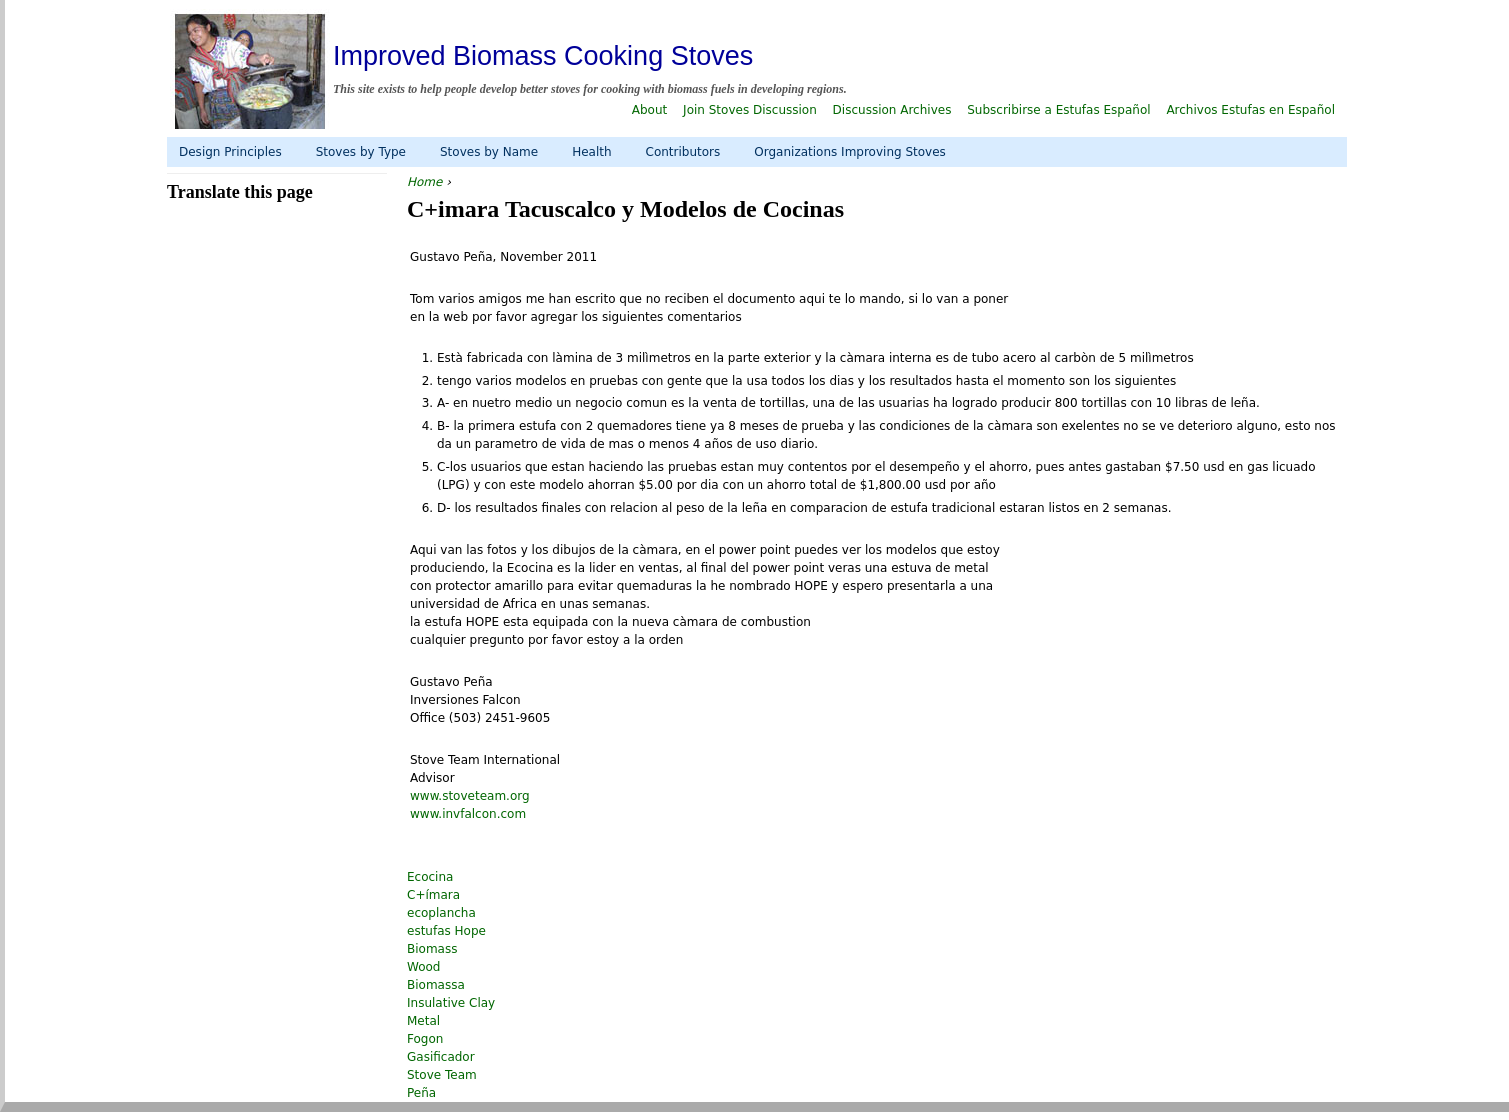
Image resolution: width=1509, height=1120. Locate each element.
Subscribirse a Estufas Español (1058, 110)
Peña (421, 1093)
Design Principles (230, 152)
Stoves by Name (489, 152)
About (649, 110)
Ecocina (430, 877)
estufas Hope (446, 931)
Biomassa (436, 985)
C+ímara (433, 895)
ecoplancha (441, 913)
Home (424, 182)
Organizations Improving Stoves (850, 152)
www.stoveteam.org (470, 796)
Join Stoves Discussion (750, 110)
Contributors (683, 152)
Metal (423, 1021)
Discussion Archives (892, 110)
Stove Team (442, 1075)
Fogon (425, 1039)
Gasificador (441, 1057)
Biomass (432, 949)
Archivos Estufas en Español (1250, 110)
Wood (423, 967)
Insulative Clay (451, 1003)
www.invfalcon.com (468, 814)
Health (591, 152)
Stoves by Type (361, 152)
